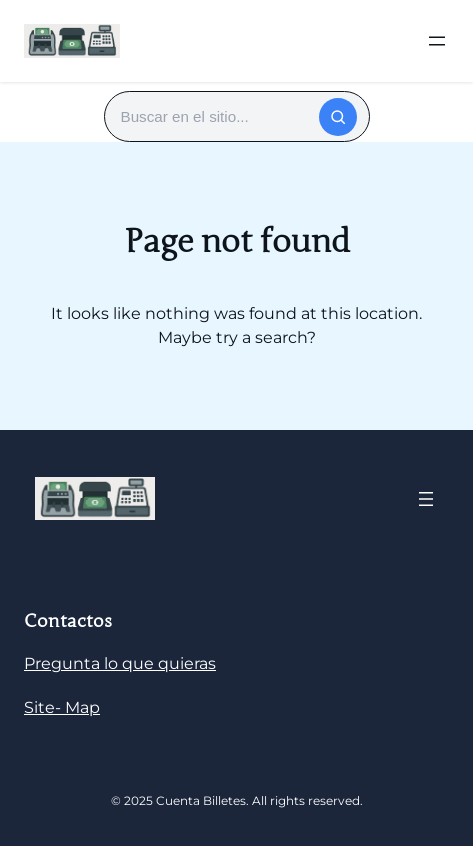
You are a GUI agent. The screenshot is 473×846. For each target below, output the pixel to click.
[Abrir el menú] (437, 41)
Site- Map (62, 707)
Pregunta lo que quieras (120, 663)
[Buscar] (338, 117)
